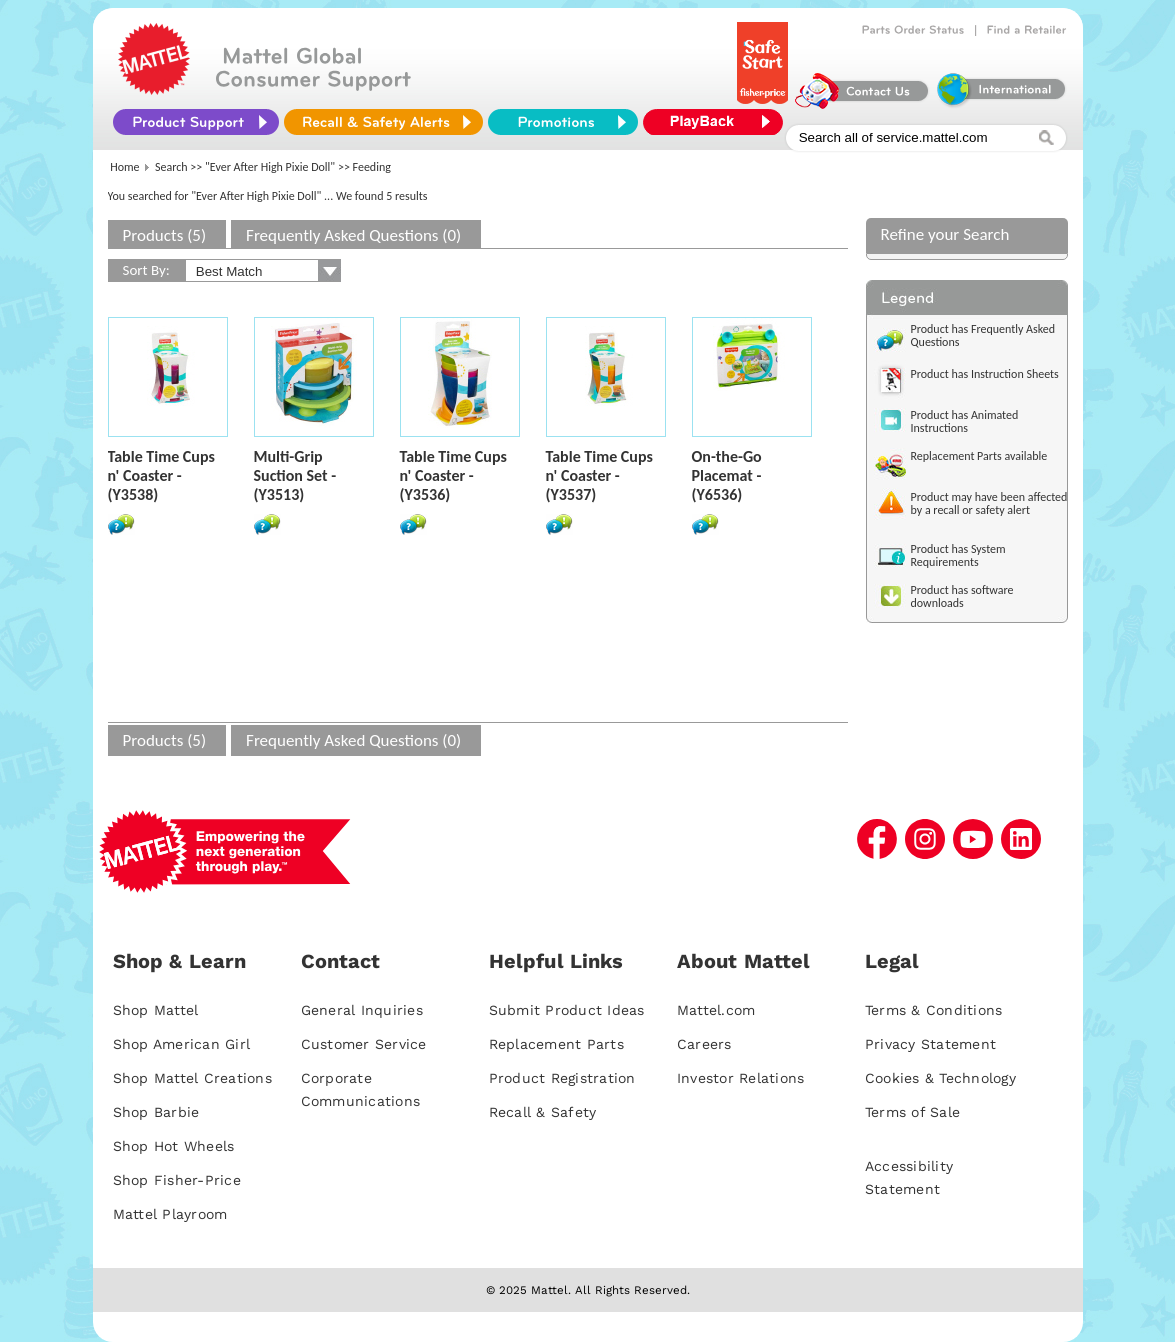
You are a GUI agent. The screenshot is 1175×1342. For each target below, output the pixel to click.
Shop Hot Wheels (174, 1146)
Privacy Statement (930, 1044)
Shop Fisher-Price (177, 1180)
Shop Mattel (156, 1010)
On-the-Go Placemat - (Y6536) (727, 475)
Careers (704, 1044)
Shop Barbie (156, 1112)
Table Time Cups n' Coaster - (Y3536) (453, 475)
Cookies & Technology (940, 1078)
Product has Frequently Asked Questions (983, 335)
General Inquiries (362, 1010)
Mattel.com (716, 1010)
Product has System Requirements (958, 555)
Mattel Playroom (170, 1214)
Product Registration (562, 1078)
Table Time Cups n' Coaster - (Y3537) (599, 475)
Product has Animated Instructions (965, 421)
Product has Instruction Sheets (985, 374)
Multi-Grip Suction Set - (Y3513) (295, 475)
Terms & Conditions (934, 1010)
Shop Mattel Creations (192, 1078)
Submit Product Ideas (567, 1010)
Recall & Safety (543, 1112)
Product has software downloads (962, 596)
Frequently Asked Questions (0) (353, 235)
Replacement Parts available (979, 456)
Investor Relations (741, 1078)
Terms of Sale (912, 1112)
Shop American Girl (182, 1044)
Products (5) (165, 235)
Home (124, 167)
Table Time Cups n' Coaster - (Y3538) (161, 475)
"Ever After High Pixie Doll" (270, 167)
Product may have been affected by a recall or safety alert (989, 503)
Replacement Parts (556, 1044)
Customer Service (364, 1044)
